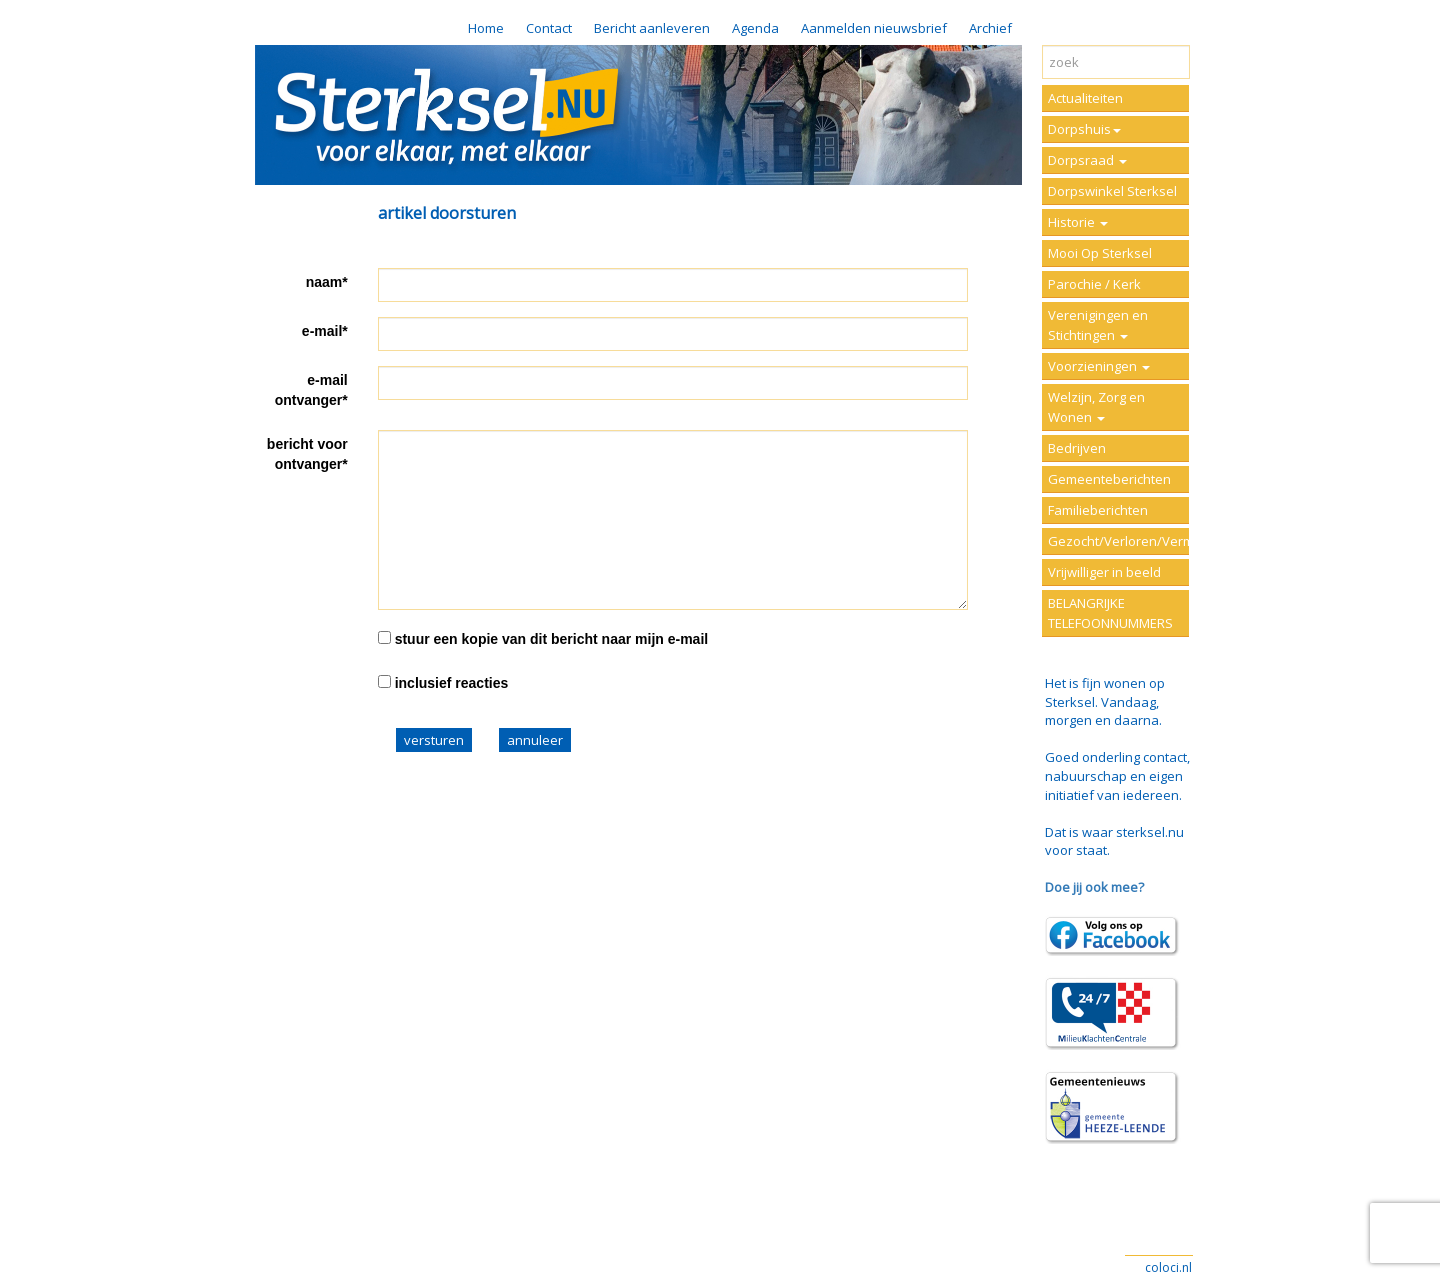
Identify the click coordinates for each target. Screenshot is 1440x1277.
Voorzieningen (1099, 366)
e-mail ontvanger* (311, 390)
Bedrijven (1077, 448)
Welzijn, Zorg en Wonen (1096, 407)
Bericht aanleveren (652, 28)
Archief (990, 28)
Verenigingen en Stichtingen (1098, 325)
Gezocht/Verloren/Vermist (1118, 541)
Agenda (755, 28)
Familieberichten (1098, 510)
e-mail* (325, 331)
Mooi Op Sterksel (1100, 253)
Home (486, 28)
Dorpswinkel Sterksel (1112, 191)
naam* (327, 282)
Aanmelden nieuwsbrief (874, 28)
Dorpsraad (1087, 160)
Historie (1078, 222)
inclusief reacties (452, 683)
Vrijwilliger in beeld (1104, 572)
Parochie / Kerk (1094, 284)
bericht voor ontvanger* (307, 454)
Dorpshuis (1084, 129)
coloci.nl (1168, 1267)
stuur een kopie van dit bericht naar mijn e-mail (552, 639)
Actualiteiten (1085, 98)
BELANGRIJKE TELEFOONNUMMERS (1110, 613)
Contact (549, 28)
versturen (434, 740)
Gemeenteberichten (1109, 479)
